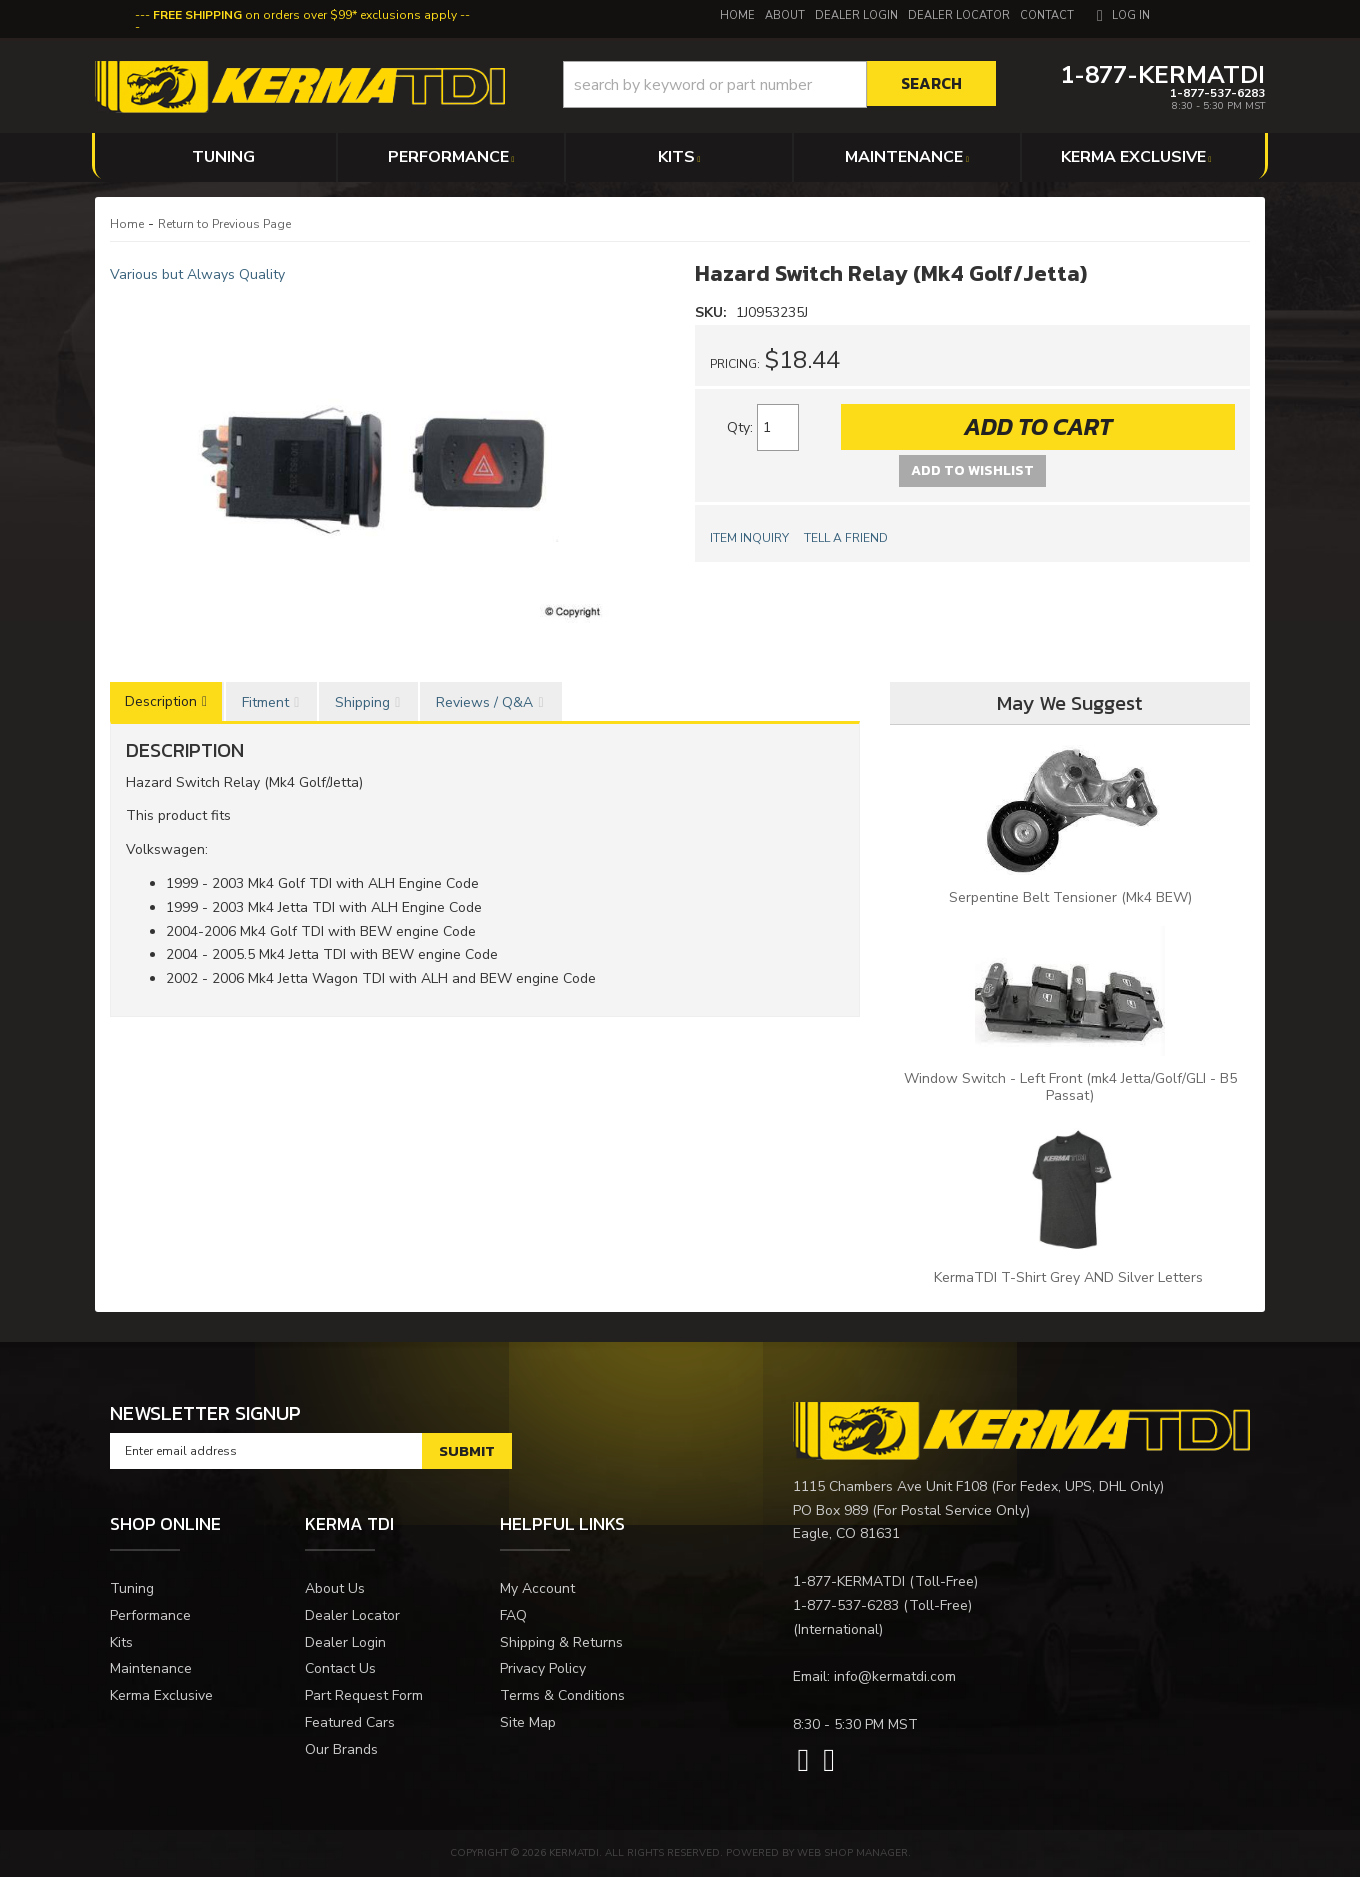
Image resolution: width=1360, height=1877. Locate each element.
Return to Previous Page (224, 224)
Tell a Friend (846, 538)
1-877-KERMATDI (849, 1581)
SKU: (713, 312)
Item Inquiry (749, 538)
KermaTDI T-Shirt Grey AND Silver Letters (1070, 1277)
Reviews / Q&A (484, 702)
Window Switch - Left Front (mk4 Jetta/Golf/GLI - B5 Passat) (1070, 1087)
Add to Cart (1038, 426)
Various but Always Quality (197, 274)
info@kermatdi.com (895, 1676)
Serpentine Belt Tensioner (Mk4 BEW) (1070, 897)
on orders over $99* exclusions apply (305, 15)
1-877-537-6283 (846, 1605)
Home (127, 224)
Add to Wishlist (972, 470)
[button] (779, 84)
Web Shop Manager (852, 1853)
